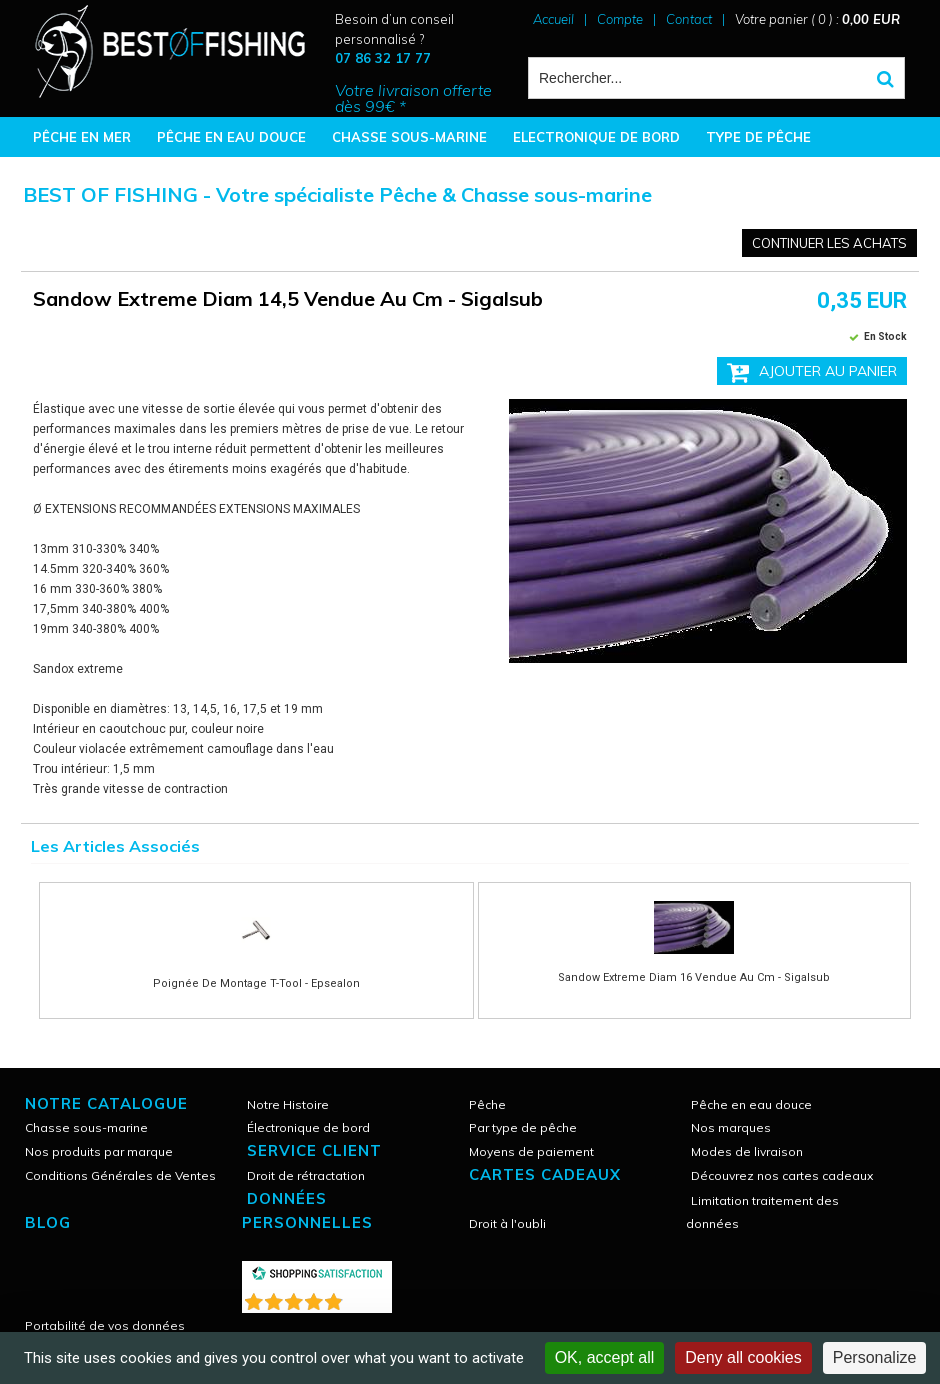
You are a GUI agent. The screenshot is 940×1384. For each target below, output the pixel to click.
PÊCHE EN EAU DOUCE (231, 137)
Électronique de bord (308, 1127)
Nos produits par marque (99, 1151)
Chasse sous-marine (86, 1127)
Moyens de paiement (531, 1151)
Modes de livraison (747, 1151)
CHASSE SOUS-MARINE (409, 137)
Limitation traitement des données (762, 1212)
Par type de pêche (523, 1127)
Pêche (487, 1104)
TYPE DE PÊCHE (758, 137)
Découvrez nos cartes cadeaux (782, 1175)
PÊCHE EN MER (82, 137)
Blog (48, 1222)
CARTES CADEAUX (545, 1174)
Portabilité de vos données (105, 1325)
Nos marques (731, 1127)
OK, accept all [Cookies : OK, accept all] (605, 1357)
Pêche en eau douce (751, 1104)
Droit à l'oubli (507, 1223)
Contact (689, 19)
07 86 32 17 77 (383, 58)
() (369, 1297)
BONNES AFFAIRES (94, 177)
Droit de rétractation (306, 1175)
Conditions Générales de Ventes (120, 1175)
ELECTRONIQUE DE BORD (596, 137)
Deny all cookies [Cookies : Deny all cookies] (743, 1357)
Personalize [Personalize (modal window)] (875, 1357)
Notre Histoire (288, 1104)
